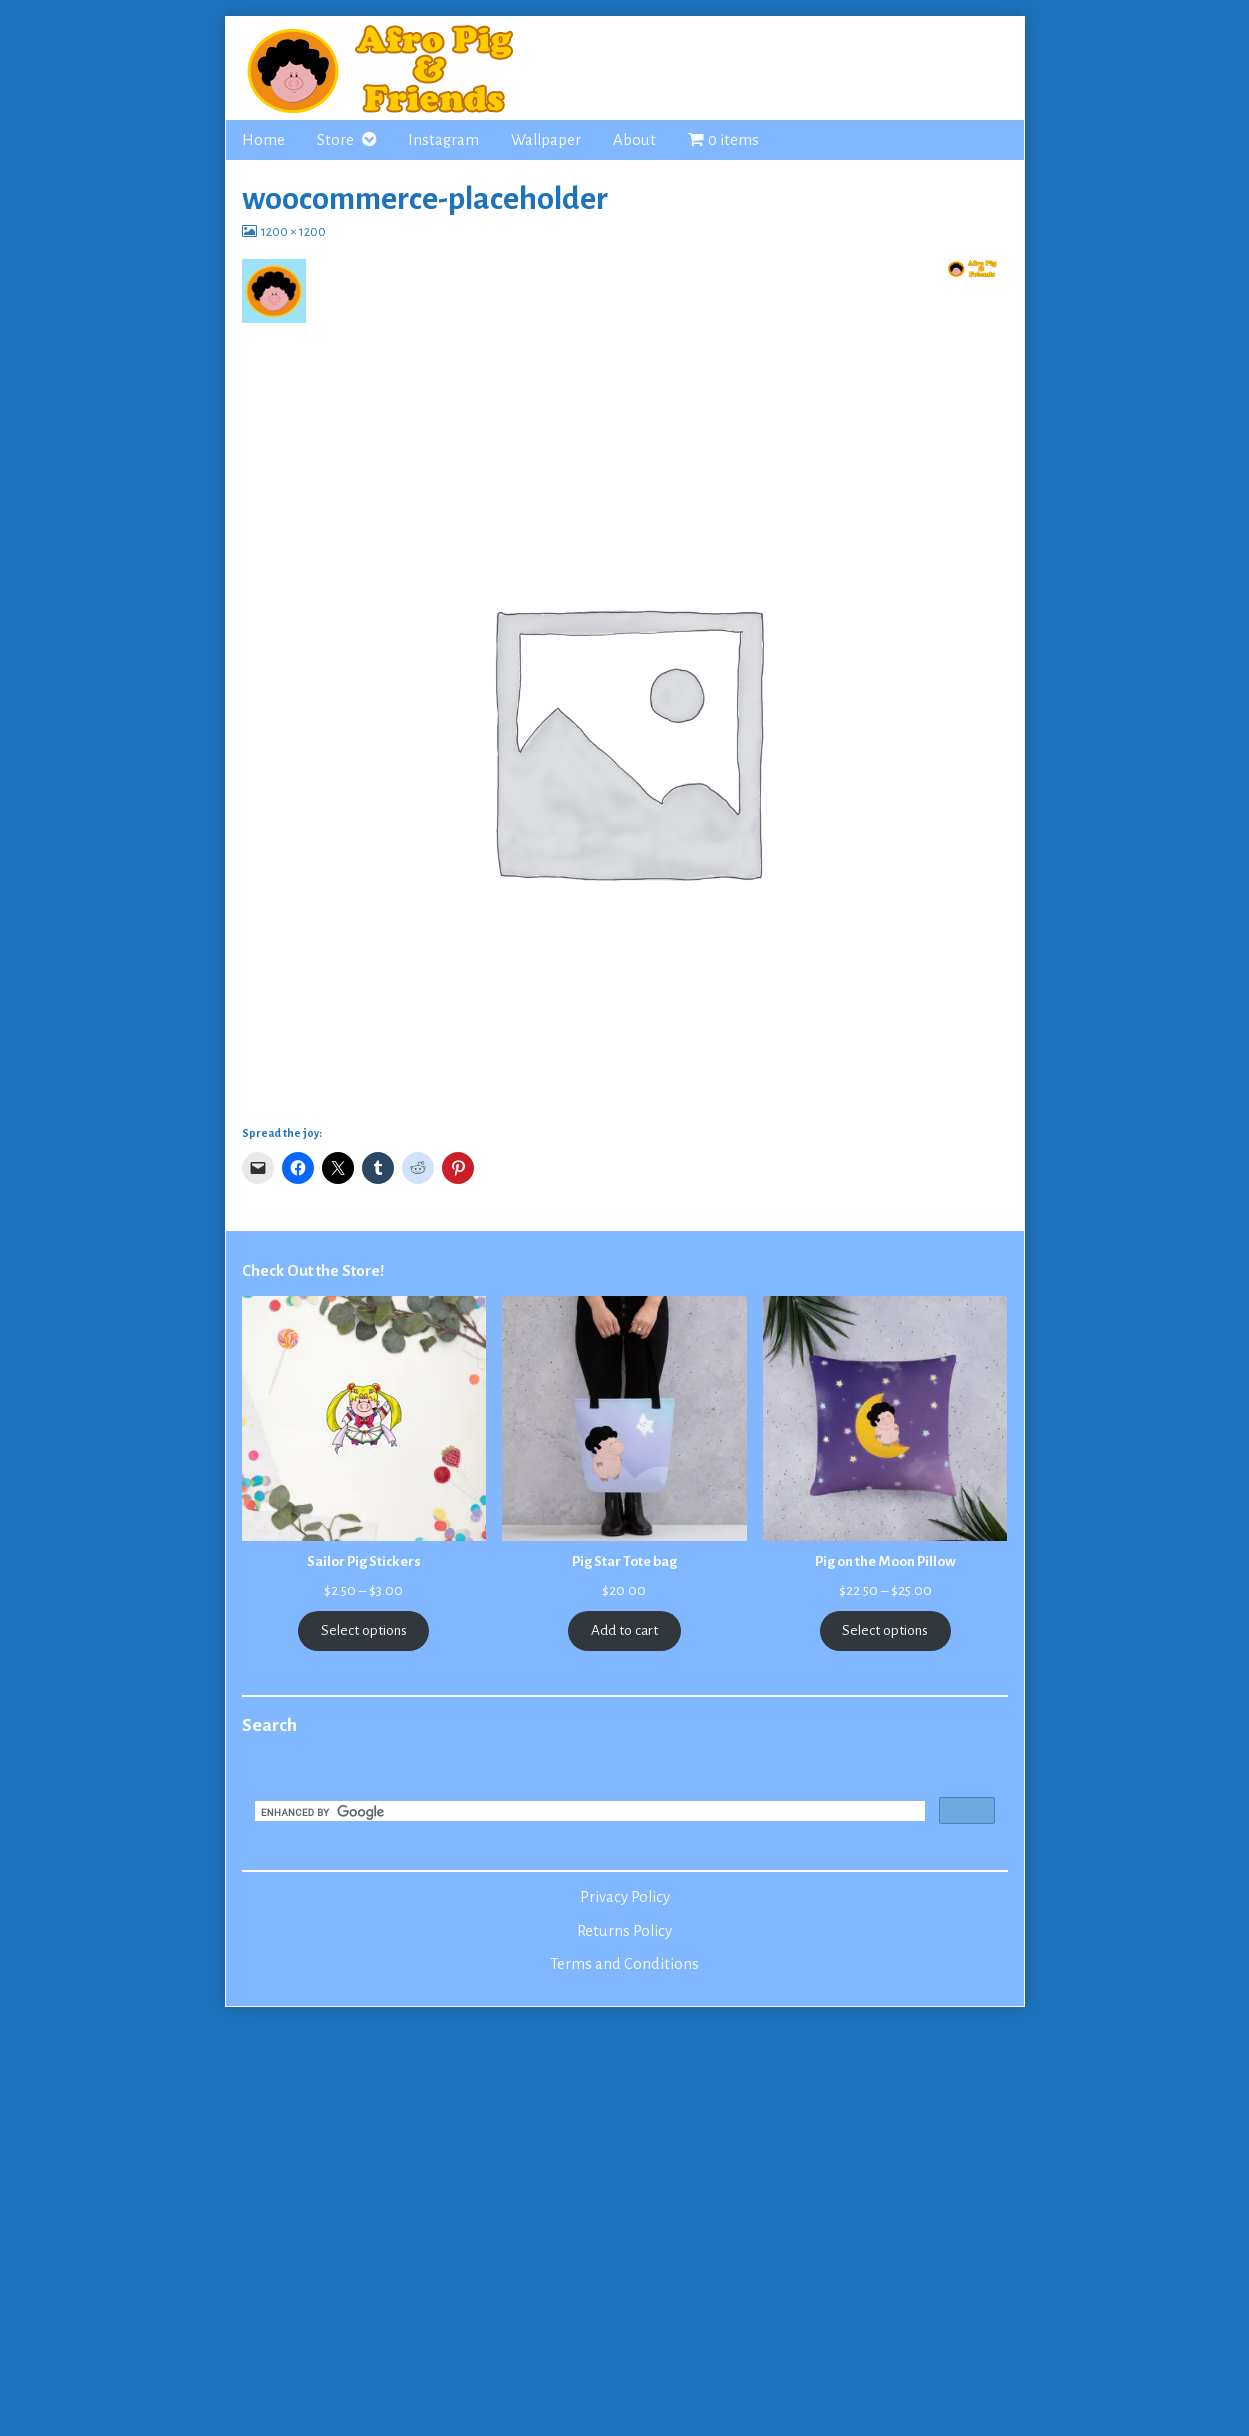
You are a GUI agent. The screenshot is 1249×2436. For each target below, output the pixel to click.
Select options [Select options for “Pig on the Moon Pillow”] (885, 1630)
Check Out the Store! (313, 1271)
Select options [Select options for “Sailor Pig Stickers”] (364, 1630)
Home (263, 140)
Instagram (443, 140)
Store (335, 140)
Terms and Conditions (624, 1964)
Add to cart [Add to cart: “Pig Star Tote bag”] (624, 1630)
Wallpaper (546, 140)
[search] (588, 1813)
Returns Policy (624, 1931)
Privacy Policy (625, 1897)
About (634, 140)
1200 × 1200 (293, 232)
